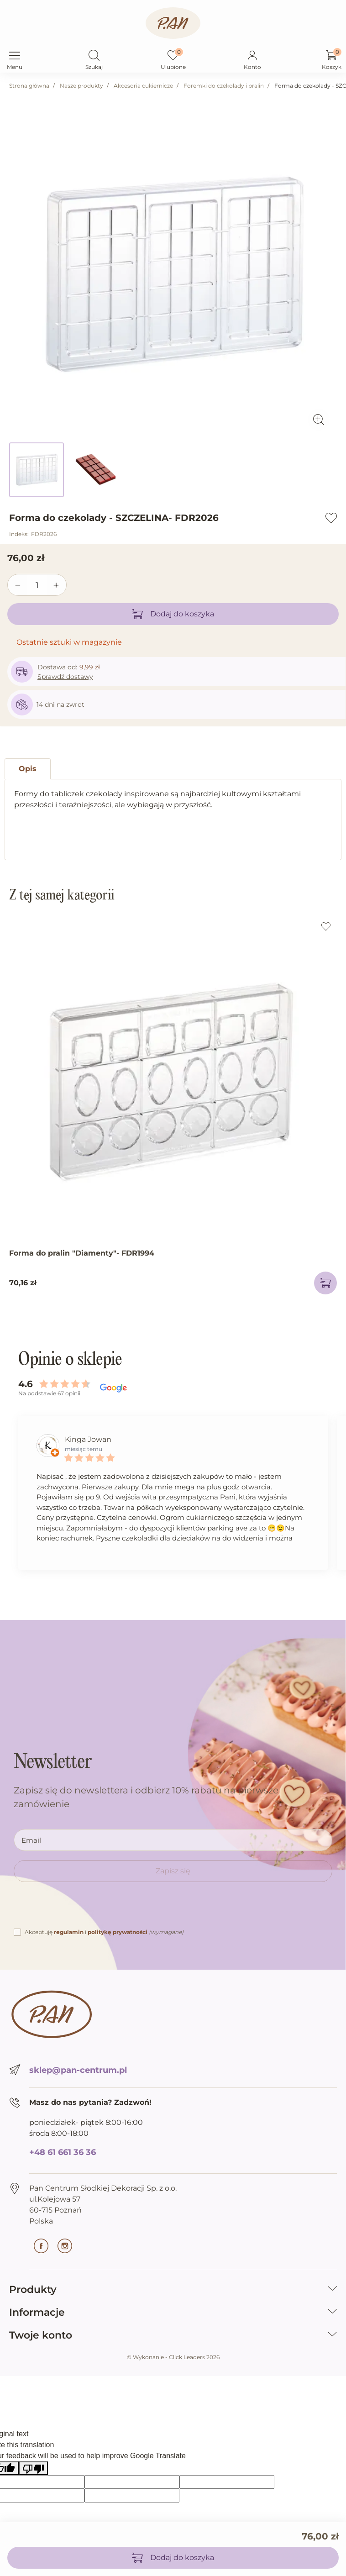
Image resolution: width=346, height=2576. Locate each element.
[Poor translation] (33, 2468)
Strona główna (29, 85)
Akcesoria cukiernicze (143, 85)
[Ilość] (37, 585)
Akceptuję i (104, 1932)
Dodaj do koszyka (173, 614)
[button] (94, 56)
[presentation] (83, 1909)
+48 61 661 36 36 (62, 2152)
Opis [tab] (28, 768)
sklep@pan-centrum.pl (78, 2070)
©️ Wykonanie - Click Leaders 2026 (173, 2357)
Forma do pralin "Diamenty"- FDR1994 (81, 1253)
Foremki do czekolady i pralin (223, 85)
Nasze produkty (81, 85)
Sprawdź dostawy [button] (65, 677)
